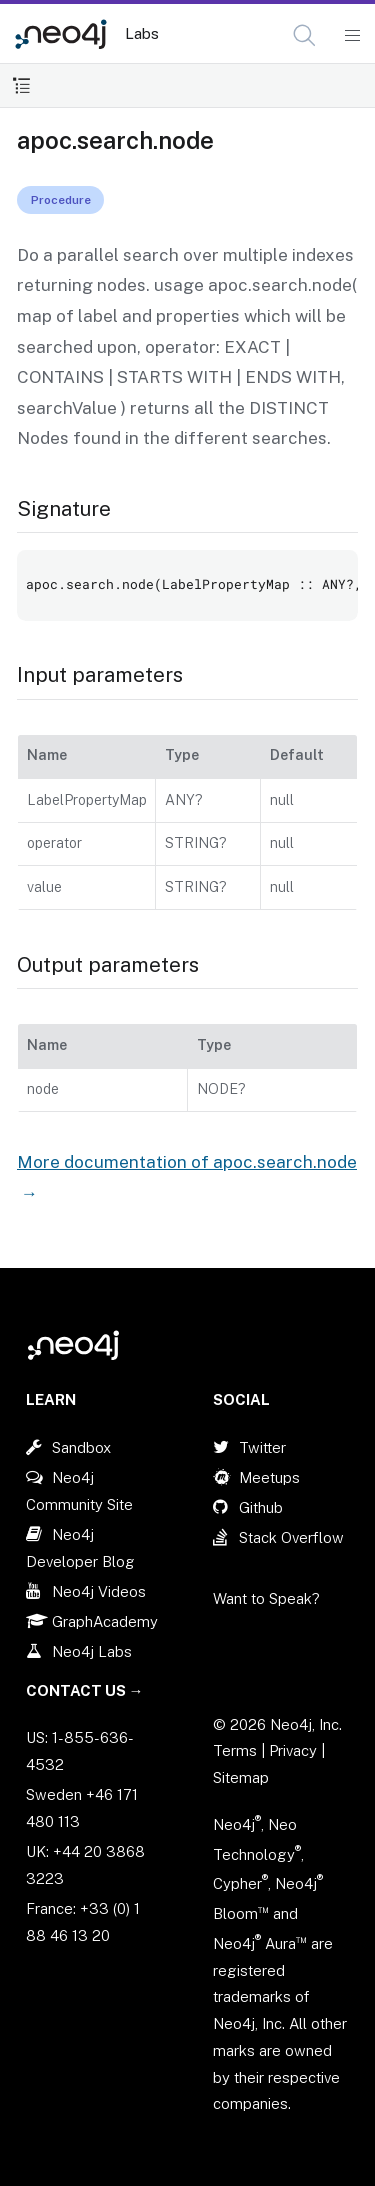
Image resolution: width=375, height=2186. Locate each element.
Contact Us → (85, 1690)
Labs (142, 33)
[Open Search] (305, 36)
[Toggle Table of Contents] (21, 85)
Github (261, 1507)
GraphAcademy (105, 1621)
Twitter (262, 1447)
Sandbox (81, 1447)
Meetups (269, 1477)
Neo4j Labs (92, 1651)
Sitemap (241, 1777)
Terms (235, 1750)
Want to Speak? (266, 1598)
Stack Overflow (291, 1537)
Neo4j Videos (99, 1591)
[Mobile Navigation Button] (351, 36)
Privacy (295, 1750)
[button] (304, 35)
